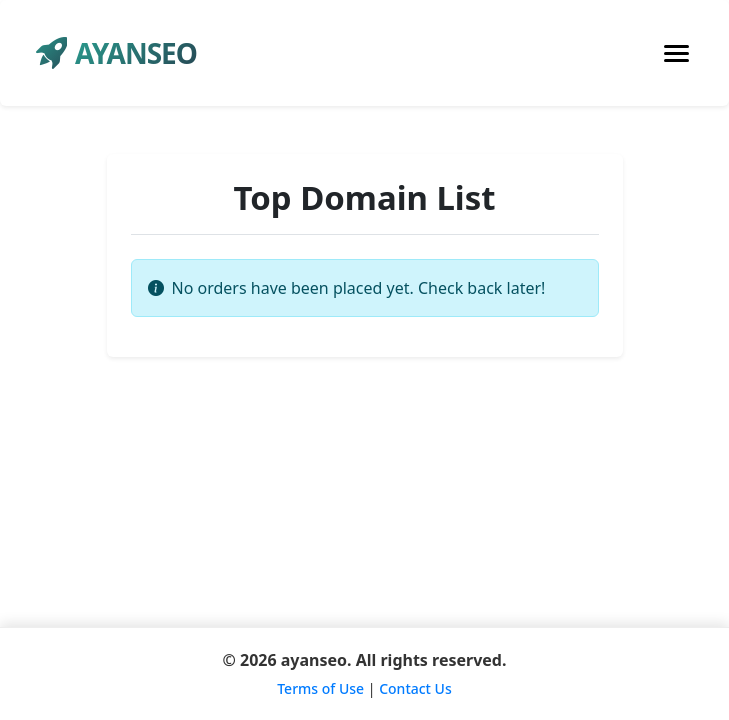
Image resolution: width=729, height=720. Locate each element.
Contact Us (415, 688)
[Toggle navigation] (676, 53)
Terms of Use (320, 688)
